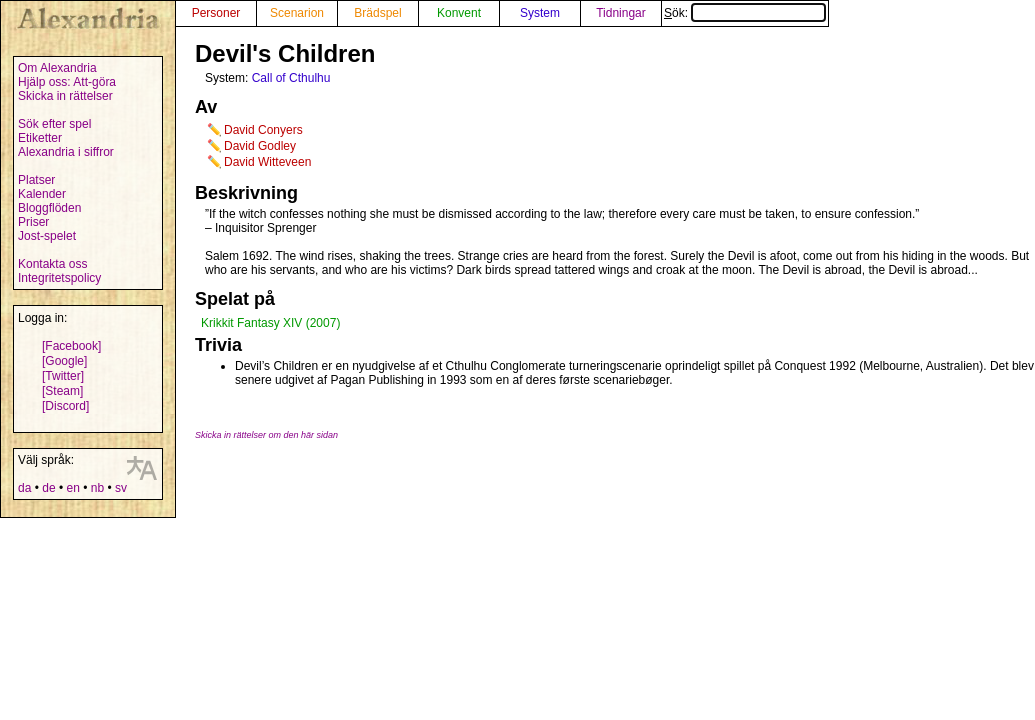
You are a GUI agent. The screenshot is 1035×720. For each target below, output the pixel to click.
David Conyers (263, 130)
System (540, 13)
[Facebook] (71, 346)
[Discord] (65, 406)
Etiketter (40, 138)
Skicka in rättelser (65, 96)
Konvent (459, 13)
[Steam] (62, 391)
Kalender (42, 194)
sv (121, 488)
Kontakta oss (52, 264)
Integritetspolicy (59, 278)
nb (97, 488)
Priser (33, 222)
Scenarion (297, 13)
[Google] (64, 361)
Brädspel (377, 13)
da (24, 488)
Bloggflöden (49, 208)
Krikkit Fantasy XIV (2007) (270, 323)
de (48, 488)
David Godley (260, 146)
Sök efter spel (54, 124)
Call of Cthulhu (291, 78)
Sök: (745, 13)
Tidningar (621, 13)
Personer (216, 13)
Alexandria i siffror (66, 152)
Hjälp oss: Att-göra (67, 82)
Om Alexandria (57, 68)
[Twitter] (63, 376)
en (72, 488)
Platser (36, 180)
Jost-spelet (47, 236)
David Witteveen (267, 162)
